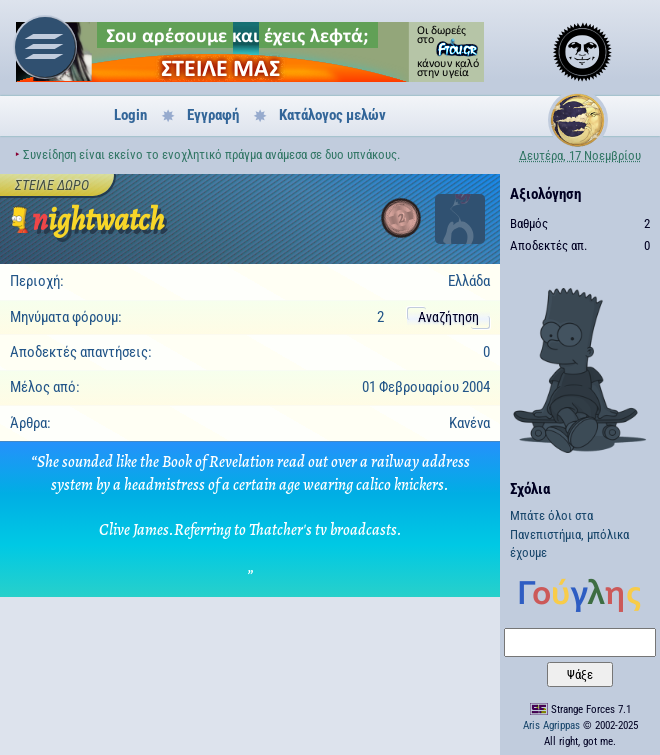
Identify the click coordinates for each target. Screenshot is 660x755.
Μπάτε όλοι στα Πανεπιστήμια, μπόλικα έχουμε (569, 534)
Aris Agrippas (551, 725)
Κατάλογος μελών (332, 115)
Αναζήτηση (448, 317)
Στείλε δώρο (52, 185)
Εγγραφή (213, 115)
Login (130, 115)
